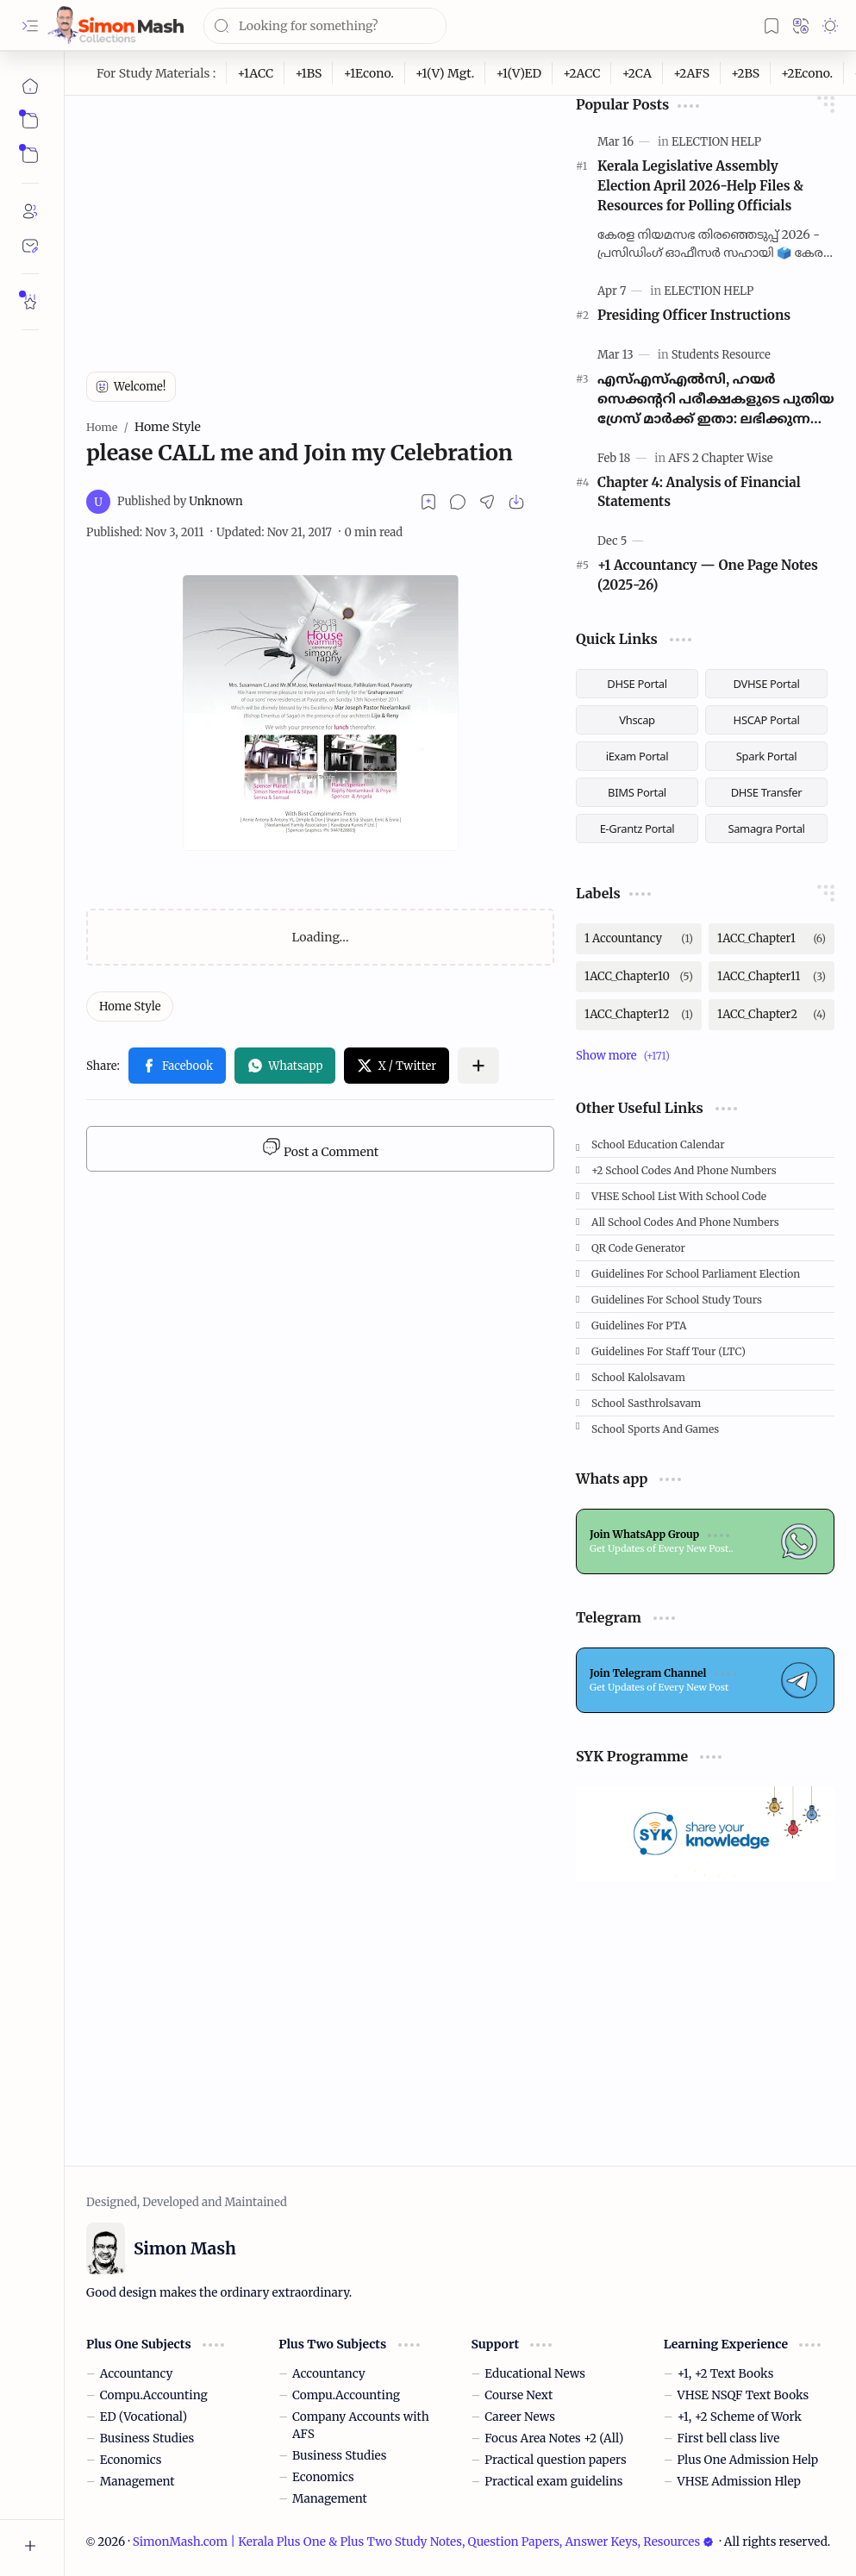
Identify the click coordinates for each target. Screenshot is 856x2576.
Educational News (534, 2374)
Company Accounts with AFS (360, 2426)
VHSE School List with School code (678, 1196)
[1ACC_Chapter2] (771, 1014)
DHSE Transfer (767, 792)
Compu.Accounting (154, 2395)
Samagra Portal (766, 828)
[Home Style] (129, 1006)
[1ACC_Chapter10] (639, 976)
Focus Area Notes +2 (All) (553, 2438)
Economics (131, 2460)
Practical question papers (555, 2460)
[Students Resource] (721, 354)
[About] (30, 211)
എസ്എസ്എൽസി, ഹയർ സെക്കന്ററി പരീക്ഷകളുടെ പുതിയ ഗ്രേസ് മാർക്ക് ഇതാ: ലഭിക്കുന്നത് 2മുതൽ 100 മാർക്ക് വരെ (715, 399)
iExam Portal (637, 756)
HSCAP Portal (767, 720)
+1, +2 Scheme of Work (740, 2417)
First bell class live (729, 2438)
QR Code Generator (638, 1247)
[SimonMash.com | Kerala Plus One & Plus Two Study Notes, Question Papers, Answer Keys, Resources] (115, 25)
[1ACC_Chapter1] (771, 938)
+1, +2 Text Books (726, 2374)
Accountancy (136, 2374)
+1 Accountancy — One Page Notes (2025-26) (707, 575)
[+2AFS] (692, 73)
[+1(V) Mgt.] (445, 73)
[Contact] (30, 245)
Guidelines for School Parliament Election (695, 1273)
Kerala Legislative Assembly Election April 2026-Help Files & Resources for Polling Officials (700, 186)
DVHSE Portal (767, 683)
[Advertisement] (320, 216)
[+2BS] (746, 73)
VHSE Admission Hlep (739, 2481)
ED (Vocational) (143, 2417)
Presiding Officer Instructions (693, 315)
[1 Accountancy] (639, 938)
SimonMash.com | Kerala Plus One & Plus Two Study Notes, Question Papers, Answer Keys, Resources (423, 2542)
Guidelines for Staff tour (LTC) (668, 1351)
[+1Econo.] (368, 73)
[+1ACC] (255, 73)
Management (137, 2481)
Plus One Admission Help (748, 2460)
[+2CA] (636, 73)
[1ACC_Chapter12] (639, 1014)
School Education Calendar (658, 1144)
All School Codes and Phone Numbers (685, 1222)
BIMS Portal (637, 792)
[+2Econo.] (807, 73)
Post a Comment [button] (320, 1148)
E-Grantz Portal (637, 828)
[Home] (30, 86)
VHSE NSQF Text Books (743, 2395)
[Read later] (428, 502)
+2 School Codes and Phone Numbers (684, 1170)
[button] (30, 26)
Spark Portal (766, 756)
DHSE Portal (636, 683)
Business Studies (147, 2438)
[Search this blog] (325, 26)
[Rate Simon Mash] (30, 301)
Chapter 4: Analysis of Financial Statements (699, 492)
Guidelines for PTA (639, 1325)
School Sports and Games (655, 1428)
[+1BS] (308, 73)
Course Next (518, 2395)
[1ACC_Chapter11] (771, 976)
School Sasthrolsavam (646, 1403)
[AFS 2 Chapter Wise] (720, 458)
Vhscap (637, 720)
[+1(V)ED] (519, 73)
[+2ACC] (582, 73)
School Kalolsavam (638, 1377)
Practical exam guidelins (553, 2481)
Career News (519, 2417)
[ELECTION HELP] (716, 141)
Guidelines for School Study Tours (676, 1299)
